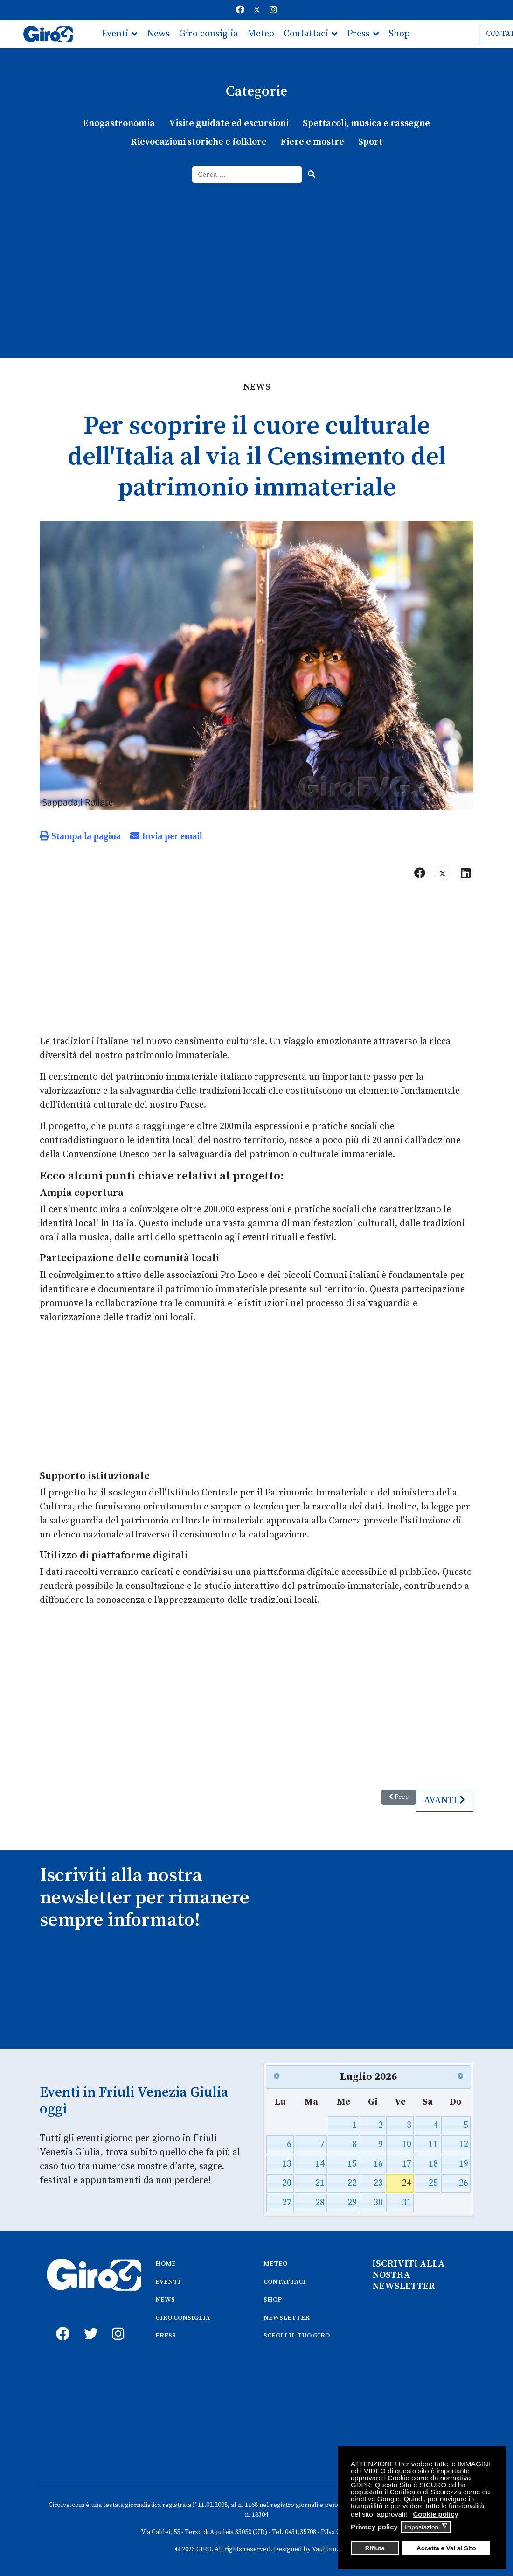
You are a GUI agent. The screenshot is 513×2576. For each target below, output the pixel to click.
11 (433, 2144)
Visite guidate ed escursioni (229, 123)
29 (352, 2203)
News (158, 34)
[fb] (60, 2323)
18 (433, 2164)
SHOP (272, 2299)
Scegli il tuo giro (192, 62)
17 (406, 2164)
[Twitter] (257, 10)
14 (320, 2164)
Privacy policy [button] (374, 2527)
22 (352, 2183)
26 (463, 2183)
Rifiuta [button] (375, 2548)
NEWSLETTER (286, 2318)
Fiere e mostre (312, 142)
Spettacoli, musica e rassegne (366, 123)
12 (463, 2144)
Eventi (114, 34)
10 (406, 2144)
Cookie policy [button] (435, 2514)
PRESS (165, 2335)
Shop (399, 34)
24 (406, 2183)
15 (352, 2164)
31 (406, 2203)
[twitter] (88, 2323)
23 (378, 2183)
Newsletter (124, 62)
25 (433, 2183)
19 (463, 2164)
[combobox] (247, 174)
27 (286, 2203)
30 (378, 2203)
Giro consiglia (208, 34)
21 (320, 2183)
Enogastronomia (119, 123)
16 (378, 2164)
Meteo (260, 34)
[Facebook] (240, 10)
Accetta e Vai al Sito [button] (446, 2548)
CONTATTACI (284, 2282)
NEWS (165, 2299)
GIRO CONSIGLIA (182, 2318)
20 (286, 2183)
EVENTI (167, 2282)
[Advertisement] (256, 253)
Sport (370, 142)
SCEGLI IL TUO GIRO (296, 2335)
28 (320, 2203)
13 (286, 2164)
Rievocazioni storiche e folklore (199, 142)
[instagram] (116, 2323)
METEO (275, 2264)
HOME (165, 2264)
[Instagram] (273, 10)
